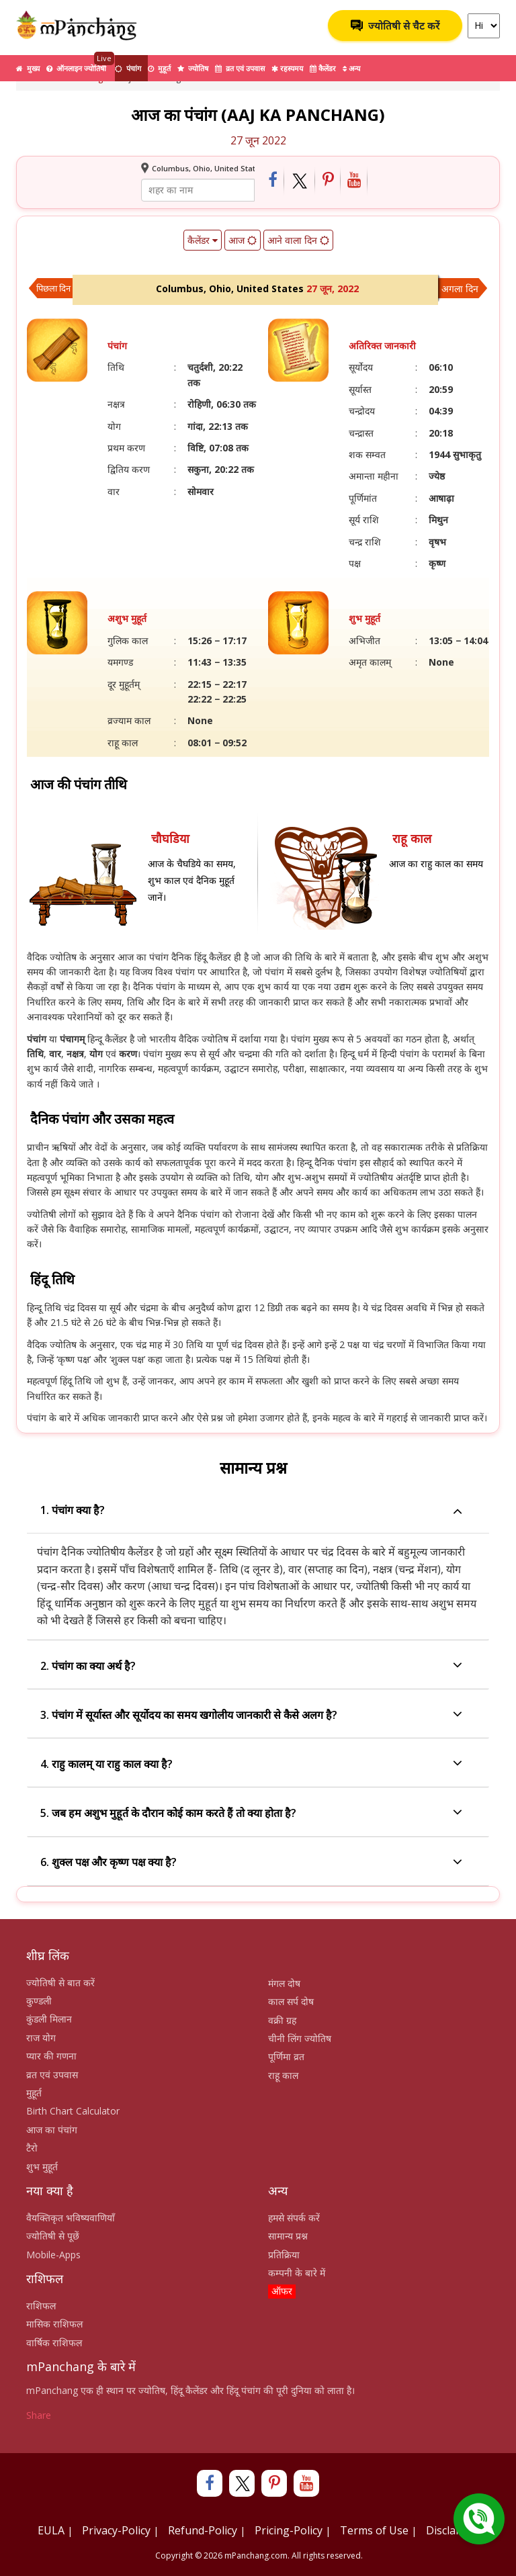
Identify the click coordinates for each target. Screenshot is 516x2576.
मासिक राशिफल (54, 2323)
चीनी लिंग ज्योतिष (299, 2038)
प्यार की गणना (51, 2055)
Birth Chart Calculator (73, 2110)
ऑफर (281, 2290)
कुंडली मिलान (49, 2018)
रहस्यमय (287, 68)
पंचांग (128, 68)
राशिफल (41, 2305)
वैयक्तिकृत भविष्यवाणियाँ (70, 2217)
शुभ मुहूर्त (42, 2166)
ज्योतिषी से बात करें (60, 1982)
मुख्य (28, 68)
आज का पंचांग (51, 2129)
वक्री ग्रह (282, 2020)
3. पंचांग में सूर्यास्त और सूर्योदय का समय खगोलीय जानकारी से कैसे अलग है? (251, 1715)
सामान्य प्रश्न (288, 2235)
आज (242, 240)
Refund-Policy (202, 2530)
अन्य (351, 68)
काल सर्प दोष (291, 2001)
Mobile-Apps (53, 2254)
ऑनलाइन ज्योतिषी (80, 64)
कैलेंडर (323, 68)
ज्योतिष (192, 68)
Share (38, 2415)
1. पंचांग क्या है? (251, 1510)
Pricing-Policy (288, 2530)
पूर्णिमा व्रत (286, 2056)
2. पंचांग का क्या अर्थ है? (251, 1666)
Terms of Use (374, 2530)
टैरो (32, 2147)
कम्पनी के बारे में (296, 2272)
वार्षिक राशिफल (54, 2342)
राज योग (41, 2037)
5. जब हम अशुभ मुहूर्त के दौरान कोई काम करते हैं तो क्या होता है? (251, 1813)
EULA (51, 2530)
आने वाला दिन (298, 240)
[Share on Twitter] (300, 181)
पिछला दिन (53, 288)
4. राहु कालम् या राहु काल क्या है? (251, 1764)
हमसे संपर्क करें (294, 2217)
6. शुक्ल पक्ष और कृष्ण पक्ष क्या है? (251, 1863)
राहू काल (283, 2075)
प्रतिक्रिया (284, 2254)
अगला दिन (459, 288)
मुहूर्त (159, 68)
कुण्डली (39, 2000)
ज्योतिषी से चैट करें (395, 25)
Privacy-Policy (116, 2530)
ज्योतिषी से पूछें (52, 2235)
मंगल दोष (284, 1983)
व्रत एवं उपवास (240, 68)
